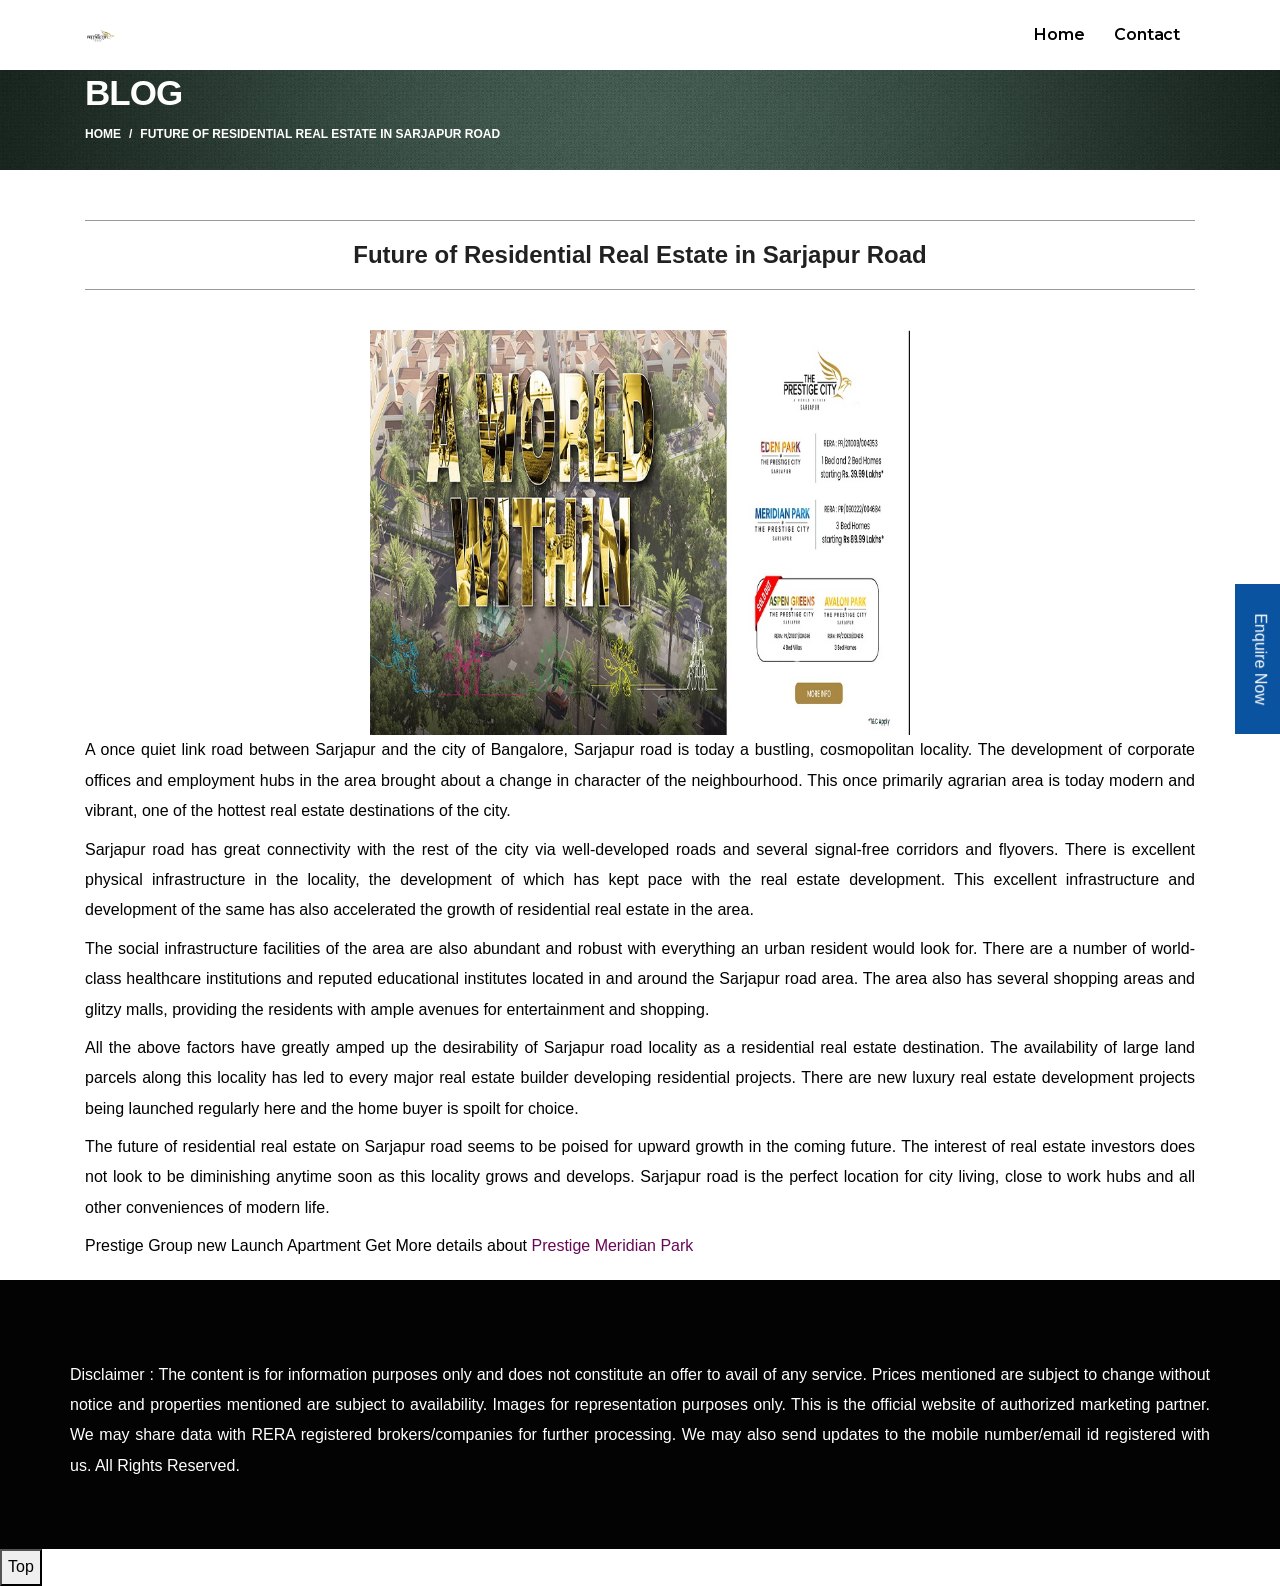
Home (1059, 34)
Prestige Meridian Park (612, 1245)
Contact (1147, 34)
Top (21, 1566)
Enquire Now (1260, 660)
